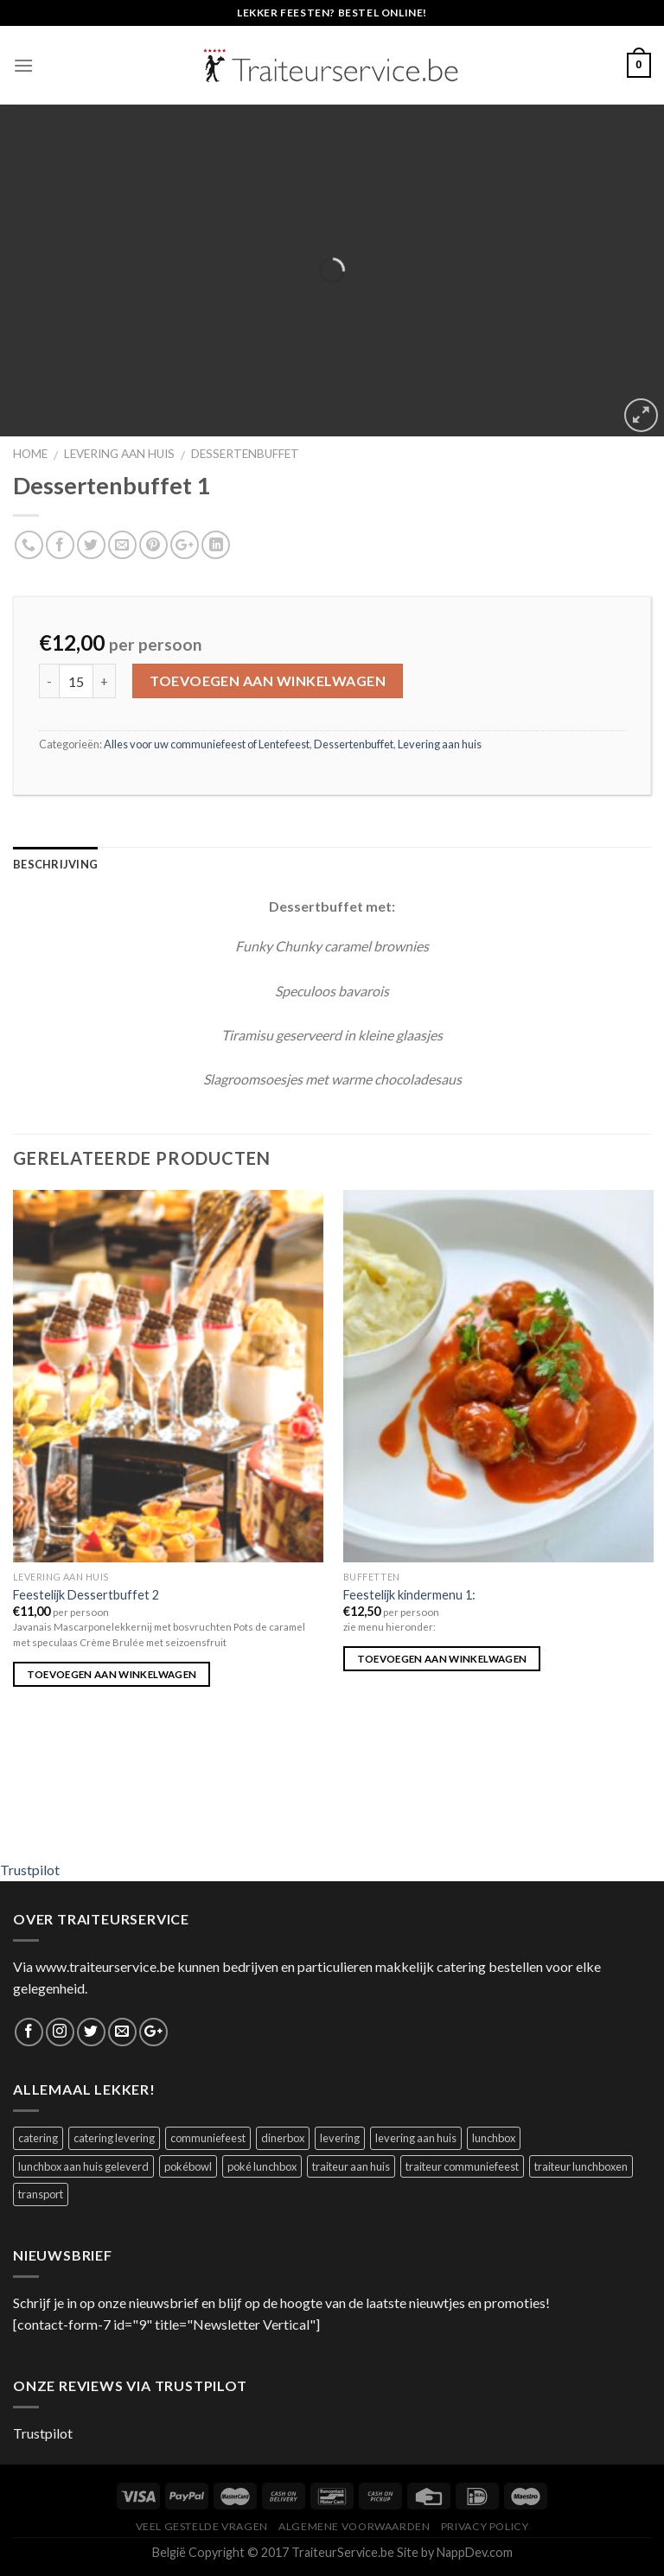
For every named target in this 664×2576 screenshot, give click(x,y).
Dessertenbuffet (245, 454)
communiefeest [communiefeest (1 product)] (208, 2138)
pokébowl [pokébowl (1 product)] (188, 2166)
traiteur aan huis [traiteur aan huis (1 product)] (351, 2166)
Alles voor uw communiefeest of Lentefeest (207, 744)
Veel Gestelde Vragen (202, 2526)
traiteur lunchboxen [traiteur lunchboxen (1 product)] (581, 2166)
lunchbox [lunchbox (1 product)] (493, 2138)
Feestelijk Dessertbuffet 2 (86, 1594)
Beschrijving (55, 864)
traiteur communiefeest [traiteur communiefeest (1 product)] (462, 2166)
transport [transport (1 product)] (40, 2194)
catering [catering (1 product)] (38, 2138)
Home (30, 454)
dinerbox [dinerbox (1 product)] (282, 2138)
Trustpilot (30, 1869)
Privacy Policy (485, 2526)
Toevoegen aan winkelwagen (268, 680)
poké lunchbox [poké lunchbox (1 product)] (262, 2166)
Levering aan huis (119, 454)
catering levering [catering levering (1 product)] (114, 2138)
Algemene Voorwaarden (354, 2526)
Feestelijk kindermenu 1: (409, 1594)
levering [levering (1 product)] (340, 2138)
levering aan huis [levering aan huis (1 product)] (415, 2138)
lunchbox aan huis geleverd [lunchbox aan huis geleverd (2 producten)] (83, 2166)
